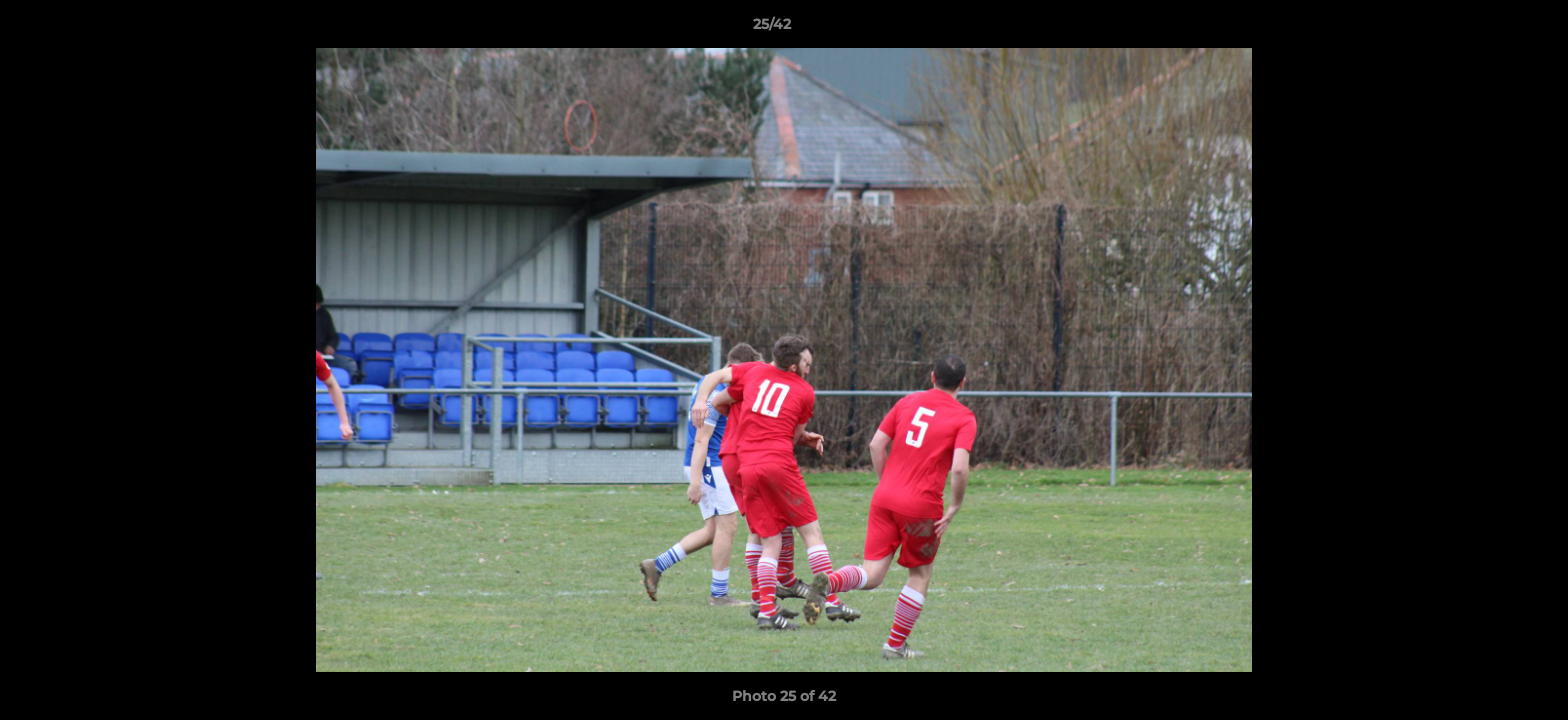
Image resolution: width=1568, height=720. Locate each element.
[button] (1484, 29)
